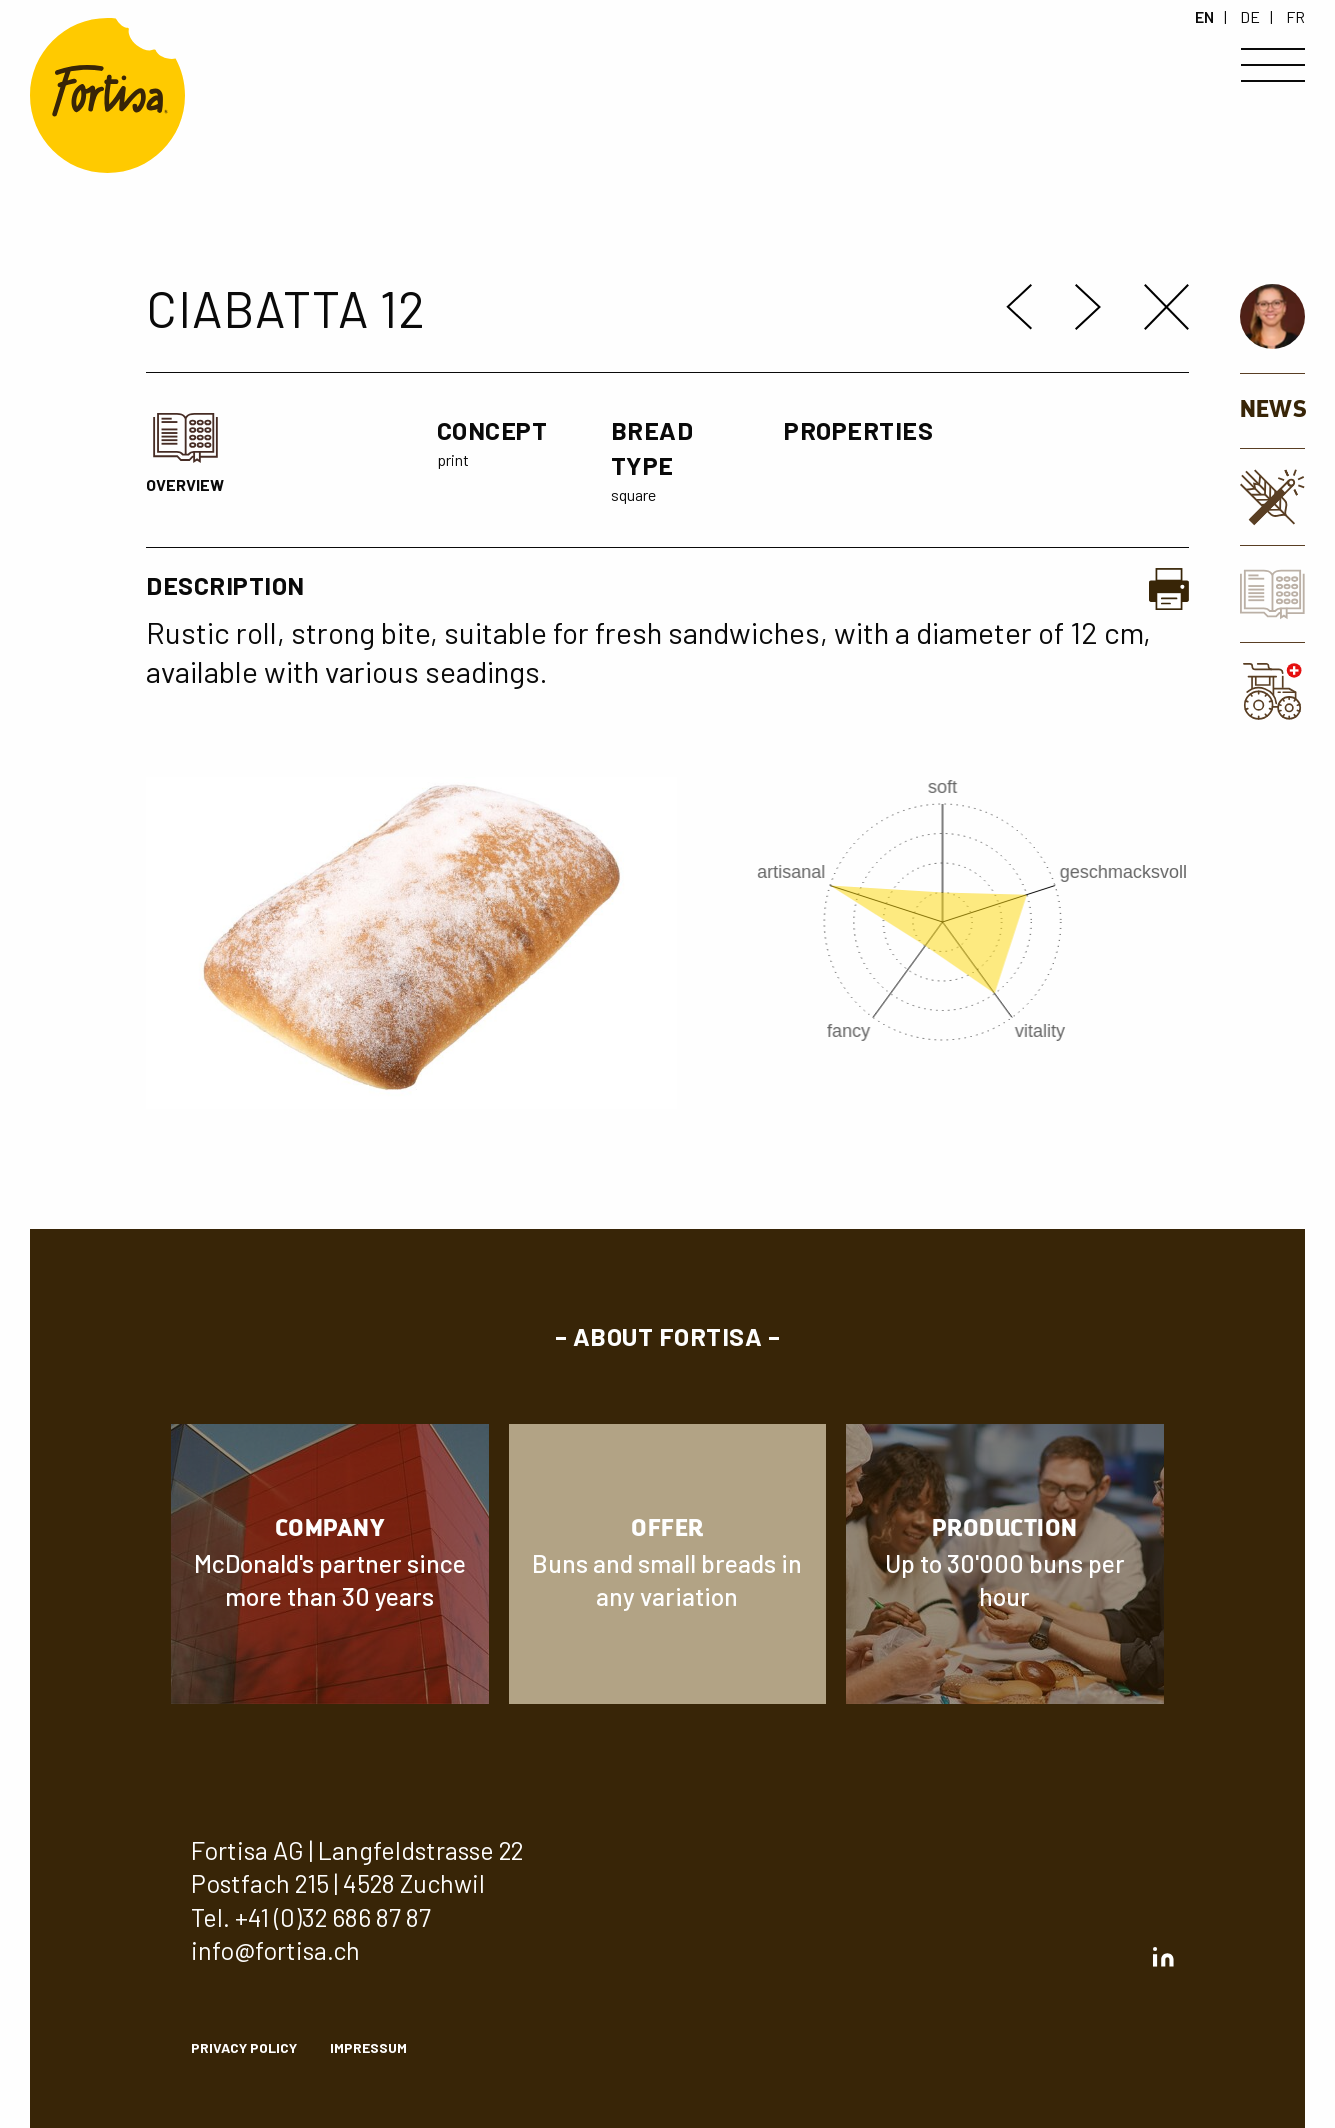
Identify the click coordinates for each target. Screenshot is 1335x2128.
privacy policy (244, 2047)
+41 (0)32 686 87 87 (333, 1917)
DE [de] (1250, 16)
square (633, 494)
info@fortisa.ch (275, 1950)
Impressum (368, 2047)
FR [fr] (1295, 16)
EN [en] (1204, 16)
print (453, 459)
